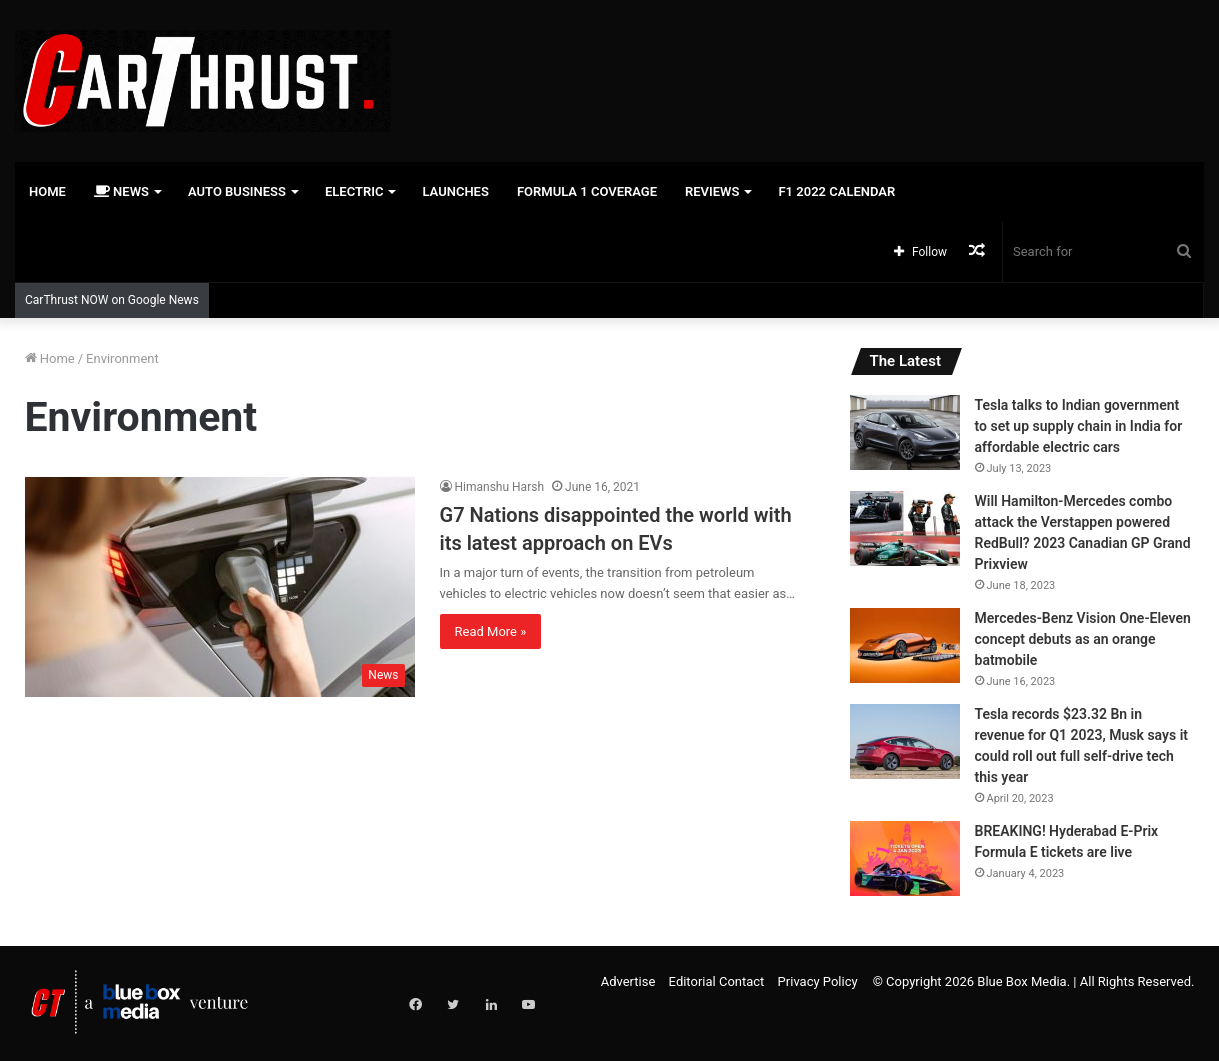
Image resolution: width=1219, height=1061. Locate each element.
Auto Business (237, 191)
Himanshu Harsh (500, 487)
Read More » (491, 631)
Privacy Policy (818, 981)
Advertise (628, 981)
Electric (354, 191)
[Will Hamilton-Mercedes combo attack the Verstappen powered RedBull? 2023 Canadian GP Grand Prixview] (905, 528)
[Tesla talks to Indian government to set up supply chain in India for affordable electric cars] (905, 432)
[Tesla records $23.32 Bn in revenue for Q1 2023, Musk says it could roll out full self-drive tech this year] (905, 741)
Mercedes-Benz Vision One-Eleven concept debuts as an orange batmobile (1083, 639)
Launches (455, 191)
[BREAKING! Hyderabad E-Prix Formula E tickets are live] (905, 858)
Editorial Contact (717, 981)
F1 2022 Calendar (836, 191)
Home (47, 191)
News (121, 191)
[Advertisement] (813, 65)
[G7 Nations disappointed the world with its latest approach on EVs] (220, 587)
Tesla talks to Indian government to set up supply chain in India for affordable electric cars (1079, 426)
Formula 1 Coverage (587, 191)
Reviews (712, 191)
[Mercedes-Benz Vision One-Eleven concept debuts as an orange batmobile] (905, 645)
